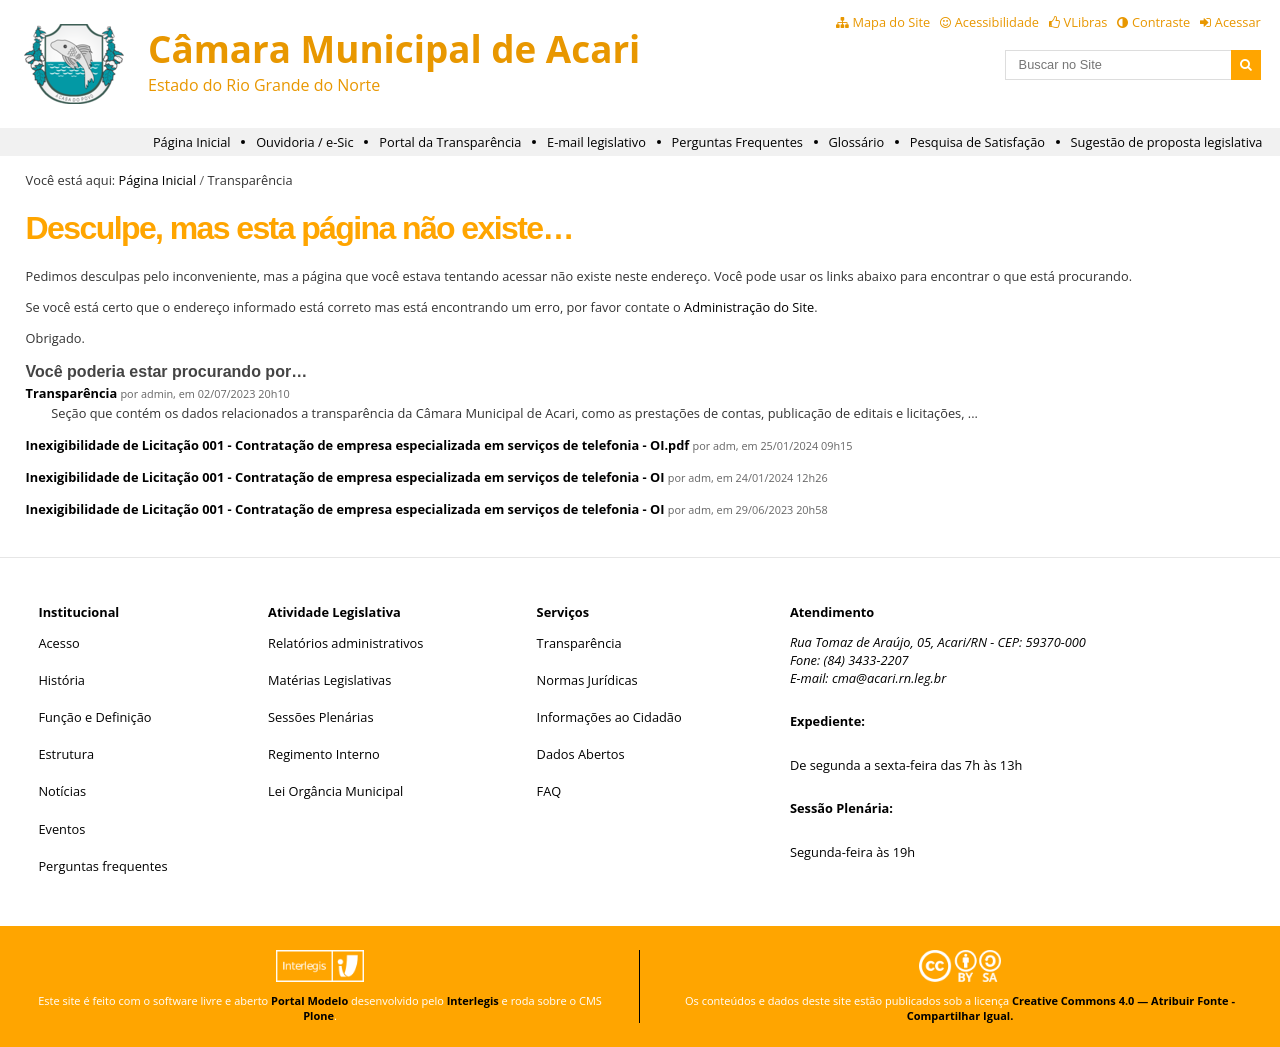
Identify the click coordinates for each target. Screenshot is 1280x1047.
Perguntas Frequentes (737, 142)
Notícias (62, 791)
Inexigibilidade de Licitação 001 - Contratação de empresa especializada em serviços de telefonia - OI (345, 477)
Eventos (61, 829)
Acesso (58, 643)
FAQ (549, 791)
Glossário (857, 142)
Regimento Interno (324, 754)
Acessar (1238, 22)
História (61, 680)
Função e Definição (94, 717)
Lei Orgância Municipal (335, 791)
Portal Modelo (309, 1000)
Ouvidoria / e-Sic (305, 142)
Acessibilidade (997, 22)
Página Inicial (192, 142)
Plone (318, 1015)
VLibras (1086, 22)
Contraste (1161, 22)
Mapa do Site (891, 22)
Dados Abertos (581, 754)
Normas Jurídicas (587, 680)
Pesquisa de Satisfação (977, 142)
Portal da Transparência (450, 142)
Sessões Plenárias (320, 717)
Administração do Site (749, 307)
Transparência (72, 393)
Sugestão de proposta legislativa (1167, 142)
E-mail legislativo (596, 142)
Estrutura (66, 754)
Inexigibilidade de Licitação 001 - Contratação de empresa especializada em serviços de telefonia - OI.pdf (358, 445)
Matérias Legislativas (329, 680)
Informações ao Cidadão (609, 717)
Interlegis (473, 1000)
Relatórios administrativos (345, 643)
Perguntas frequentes (102, 866)
